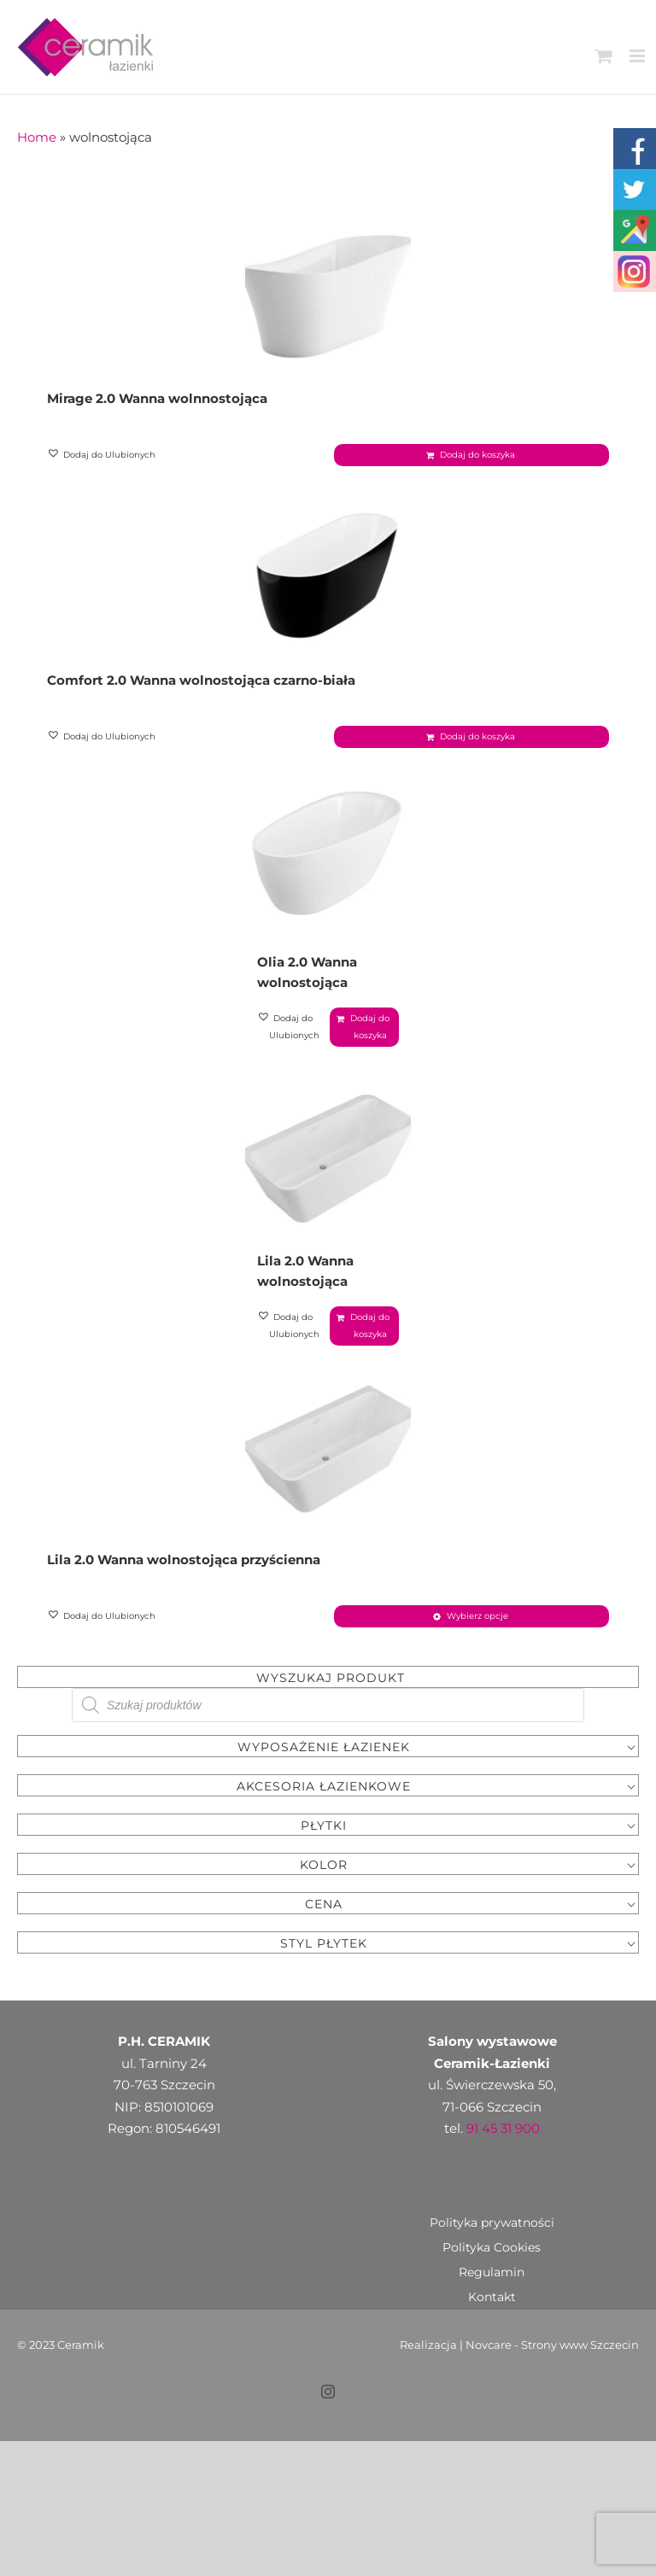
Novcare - (493, 2290)
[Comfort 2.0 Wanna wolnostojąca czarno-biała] (328, 570)
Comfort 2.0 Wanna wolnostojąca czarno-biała (201, 680)
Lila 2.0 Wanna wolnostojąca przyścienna (183, 1505)
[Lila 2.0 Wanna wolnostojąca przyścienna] (328, 1395)
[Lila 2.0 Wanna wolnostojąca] (327, 1123)
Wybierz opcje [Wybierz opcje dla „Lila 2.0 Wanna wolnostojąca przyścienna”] (477, 1561)
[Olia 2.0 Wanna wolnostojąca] (327, 852)
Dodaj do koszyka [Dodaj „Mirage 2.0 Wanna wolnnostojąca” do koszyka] (477, 454)
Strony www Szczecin (580, 2290)
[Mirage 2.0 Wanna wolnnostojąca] (328, 288)
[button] (102, 455)
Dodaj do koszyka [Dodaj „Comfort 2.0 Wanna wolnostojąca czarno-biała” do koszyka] (477, 736)
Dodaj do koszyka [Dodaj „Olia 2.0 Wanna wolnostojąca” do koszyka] (370, 1027)
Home (36, 137)
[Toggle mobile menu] (638, 56)
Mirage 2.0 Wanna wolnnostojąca (157, 398)
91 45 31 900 (503, 2073)
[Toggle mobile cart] (603, 56)
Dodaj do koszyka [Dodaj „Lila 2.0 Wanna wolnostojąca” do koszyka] (370, 1271)
